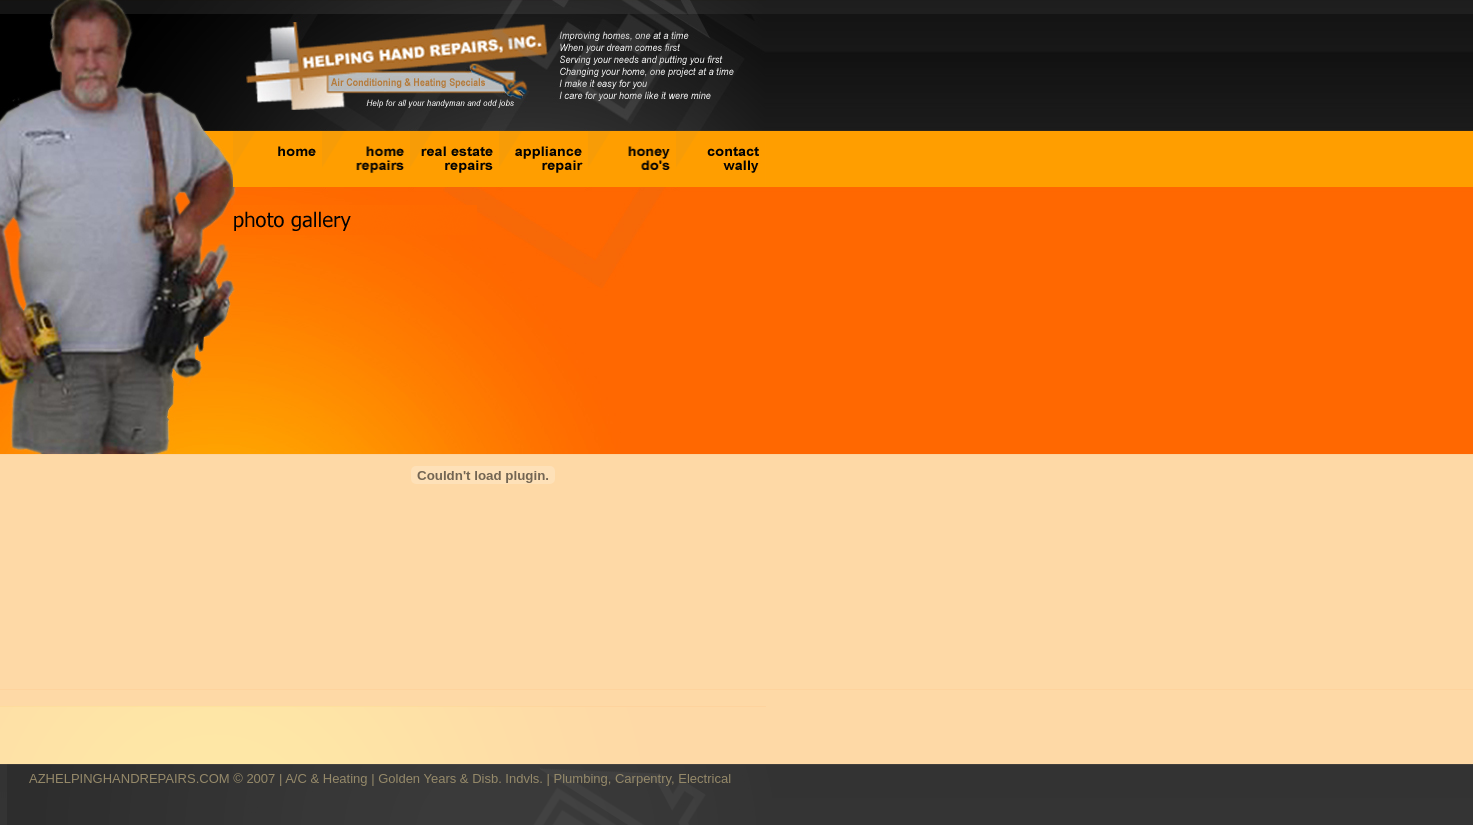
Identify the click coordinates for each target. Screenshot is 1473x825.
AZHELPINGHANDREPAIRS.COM (129, 778)
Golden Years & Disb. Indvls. (460, 778)
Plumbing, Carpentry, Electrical (643, 778)
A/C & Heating (326, 778)
